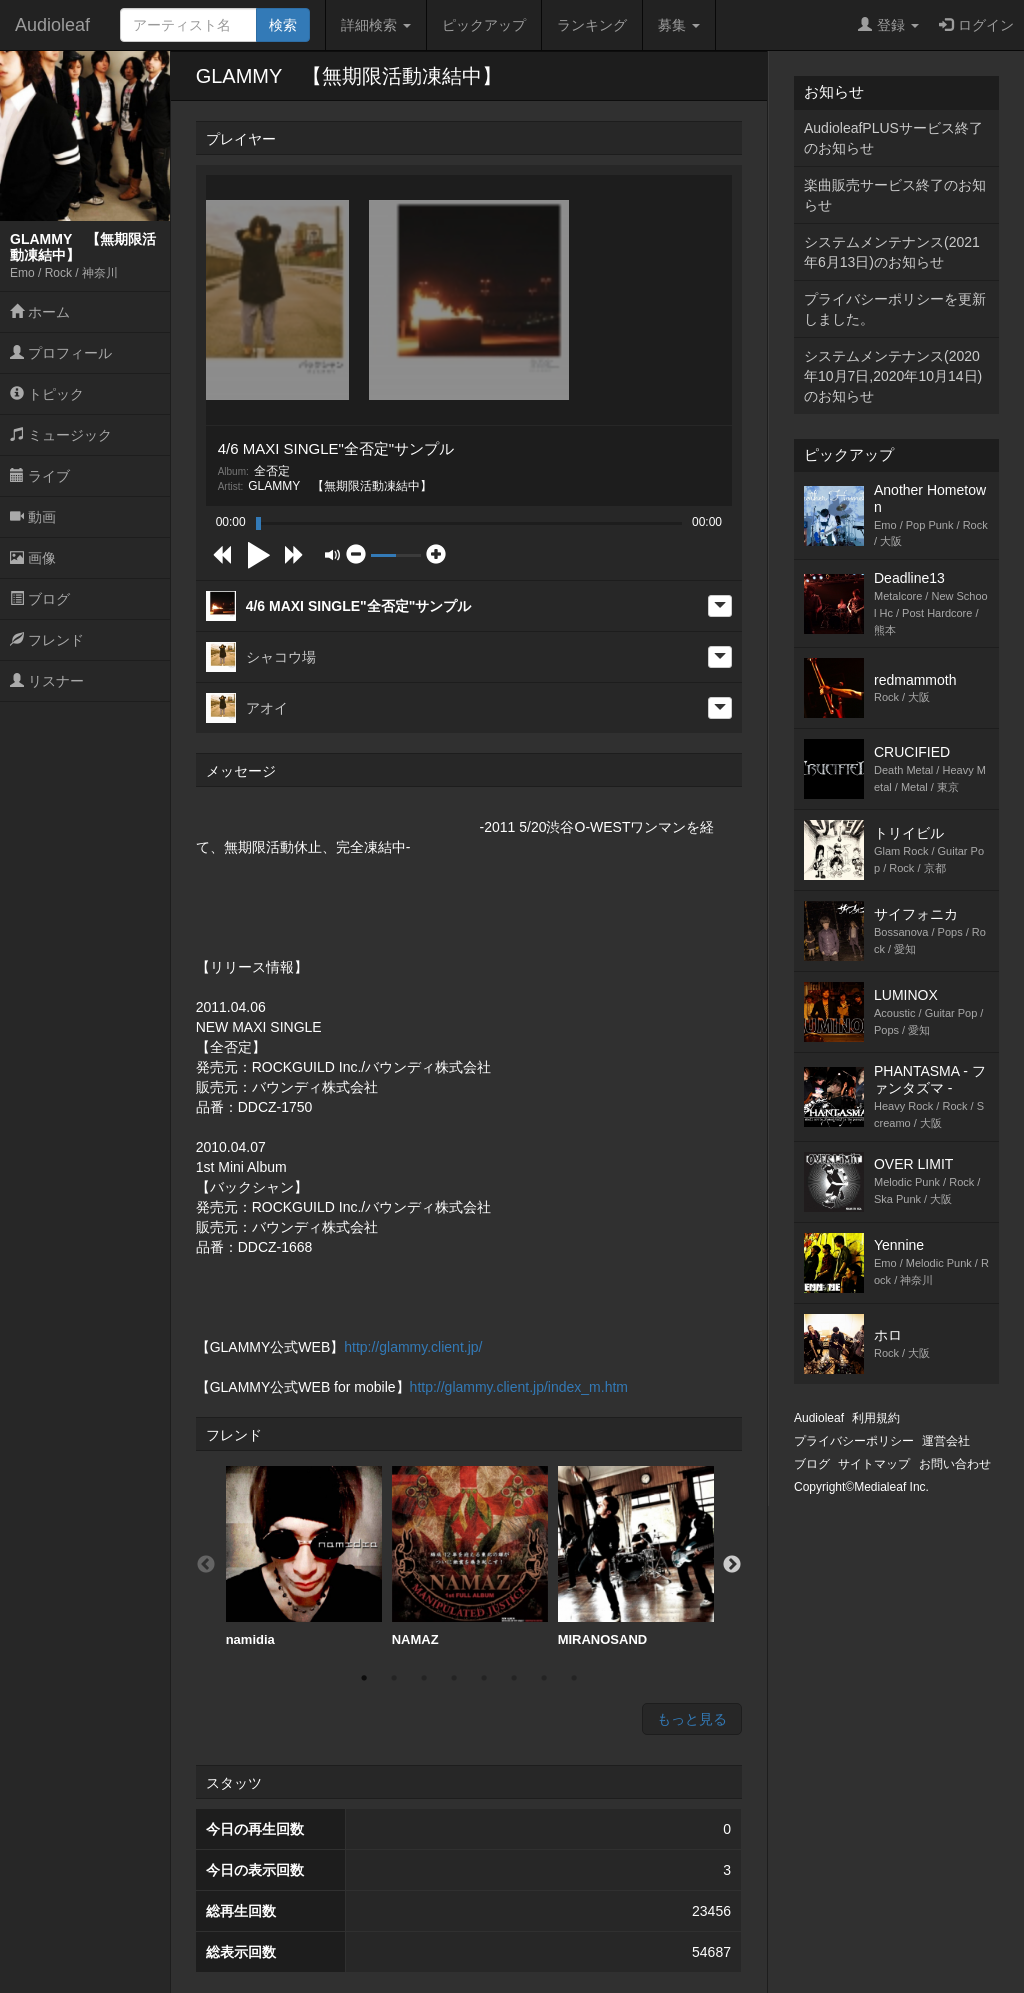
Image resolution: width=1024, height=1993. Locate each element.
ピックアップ (484, 25)
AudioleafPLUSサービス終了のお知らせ (893, 138)
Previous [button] (206, 1565)
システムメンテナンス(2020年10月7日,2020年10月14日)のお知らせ (893, 376)
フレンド (47, 640)
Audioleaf (52, 25)
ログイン (976, 25)
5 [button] (484, 1678)
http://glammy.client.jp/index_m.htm (519, 1387)
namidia (304, 1556)
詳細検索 (376, 25)
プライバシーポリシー (854, 1441)
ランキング (592, 25)
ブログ (40, 599)
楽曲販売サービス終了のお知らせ (895, 195)
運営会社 (946, 1441)
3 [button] (424, 1678)
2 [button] (394, 1678)
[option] (304, 1557)
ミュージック (61, 435)
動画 (33, 517)
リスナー (47, 681)
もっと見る (692, 1719)
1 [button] (364, 1678)
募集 (679, 25)
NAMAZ (470, 1556)
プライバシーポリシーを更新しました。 (895, 309)
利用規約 (876, 1418)
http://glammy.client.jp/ (413, 1347)
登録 (888, 25)
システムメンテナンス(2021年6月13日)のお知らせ (892, 252)
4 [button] (454, 1678)
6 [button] (514, 1678)
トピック (47, 394)
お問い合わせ (955, 1464)
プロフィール (61, 353)
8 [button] (574, 1678)
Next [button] (732, 1565)
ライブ (40, 476)
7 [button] (544, 1678)
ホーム (40, 312)
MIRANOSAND (636, 1556)
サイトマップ (874, 1464)
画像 (33, 558)
